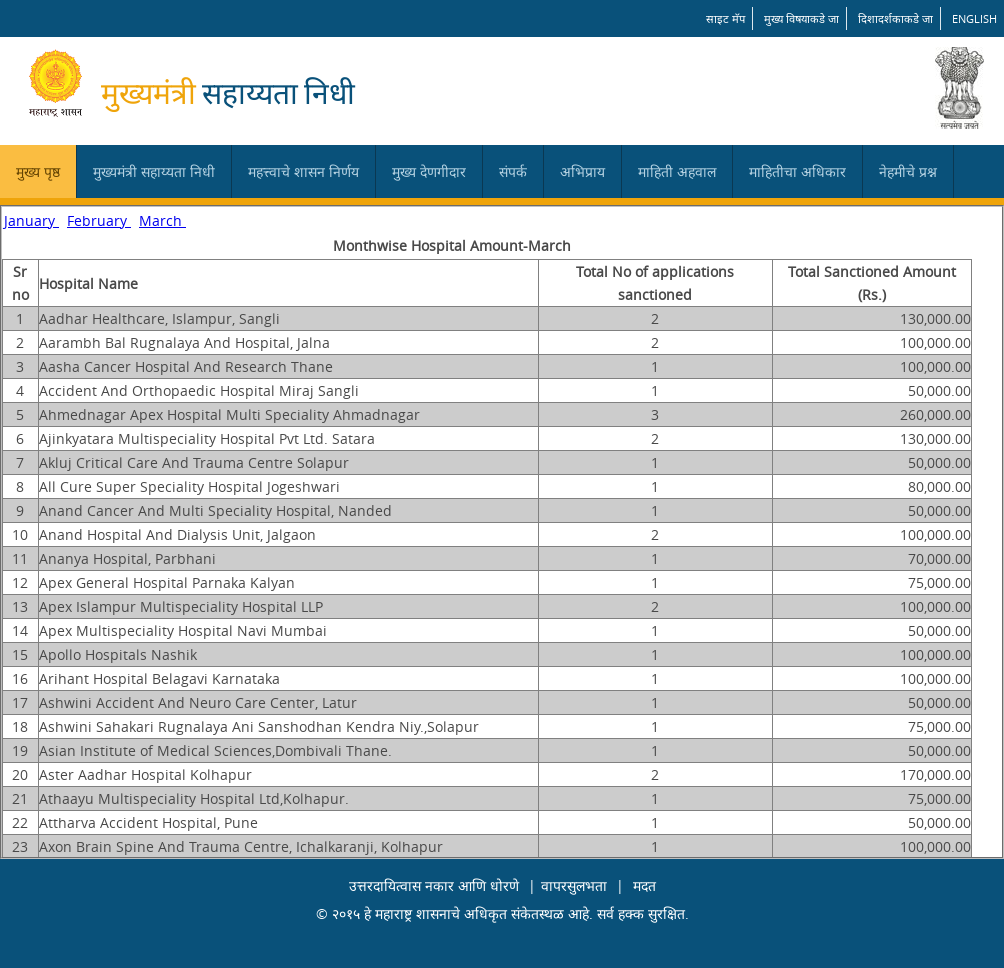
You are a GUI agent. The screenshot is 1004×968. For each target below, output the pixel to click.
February (99, 220)
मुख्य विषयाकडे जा (801, 18)
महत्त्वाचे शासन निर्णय (303, 171)
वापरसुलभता (574, 885)
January (31, 220)
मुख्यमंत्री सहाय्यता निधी (154, 171)
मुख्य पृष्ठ (38, 171)
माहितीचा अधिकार (797, 171)
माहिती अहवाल (677, 171)
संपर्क (513, 171)
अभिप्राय (582, 171)
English (974, 18)
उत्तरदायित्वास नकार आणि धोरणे (434, 885)
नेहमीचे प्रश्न (908, 171)
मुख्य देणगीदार (429, 171)
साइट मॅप (725, 18)
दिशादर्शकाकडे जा (895, 18)
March (162, 220)
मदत (644, 885)
